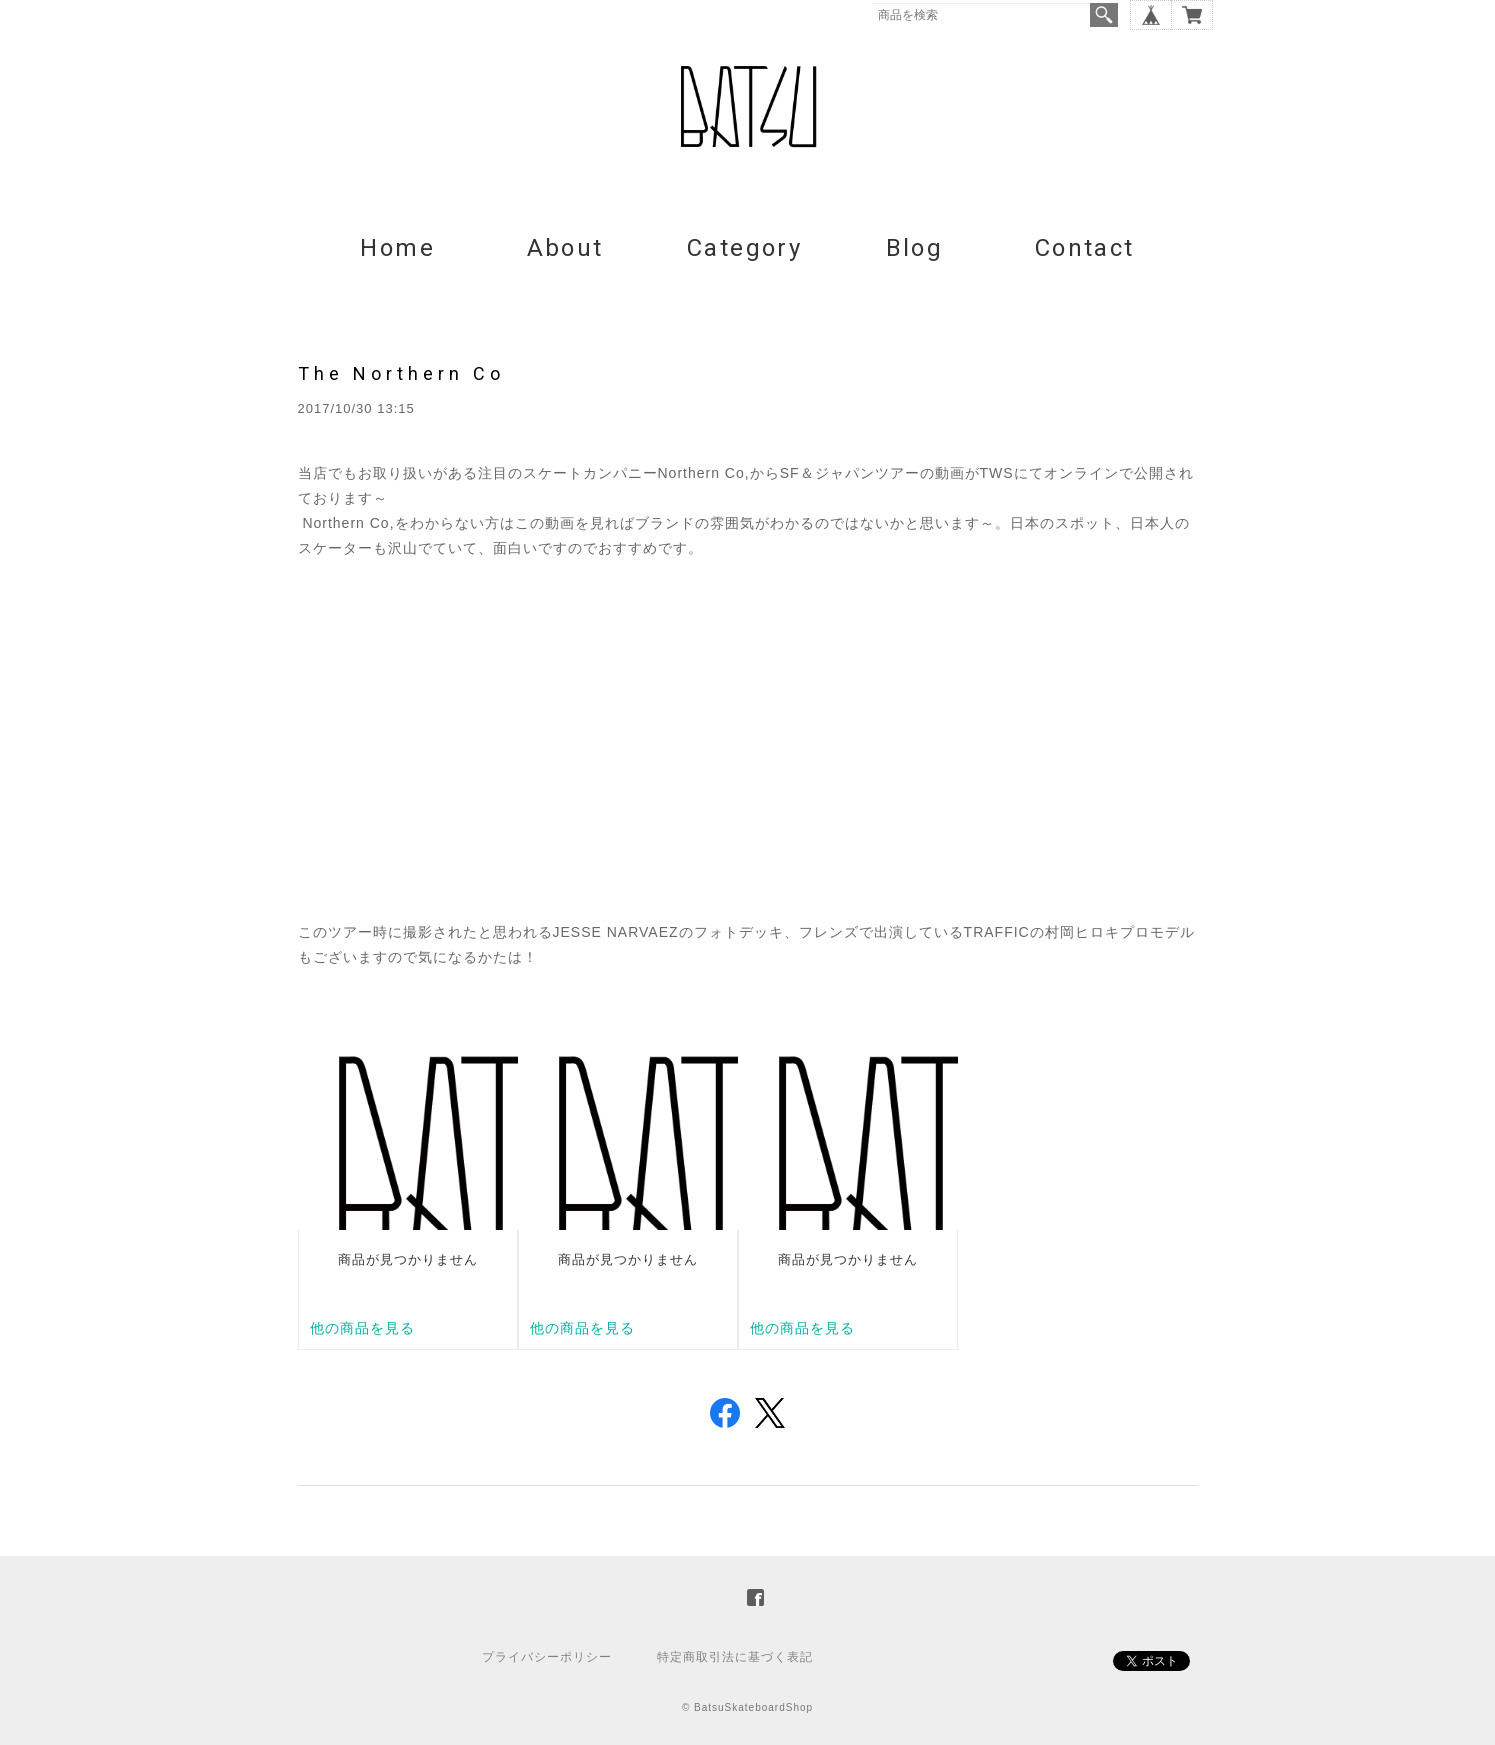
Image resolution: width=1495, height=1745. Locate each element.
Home (397, 248)
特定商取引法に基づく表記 (735, 1657)
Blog (915, 248)
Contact (1085, 248)
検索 (1104, 15)
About (565, 248)
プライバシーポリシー (547, 1657)
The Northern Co (401, 373)
